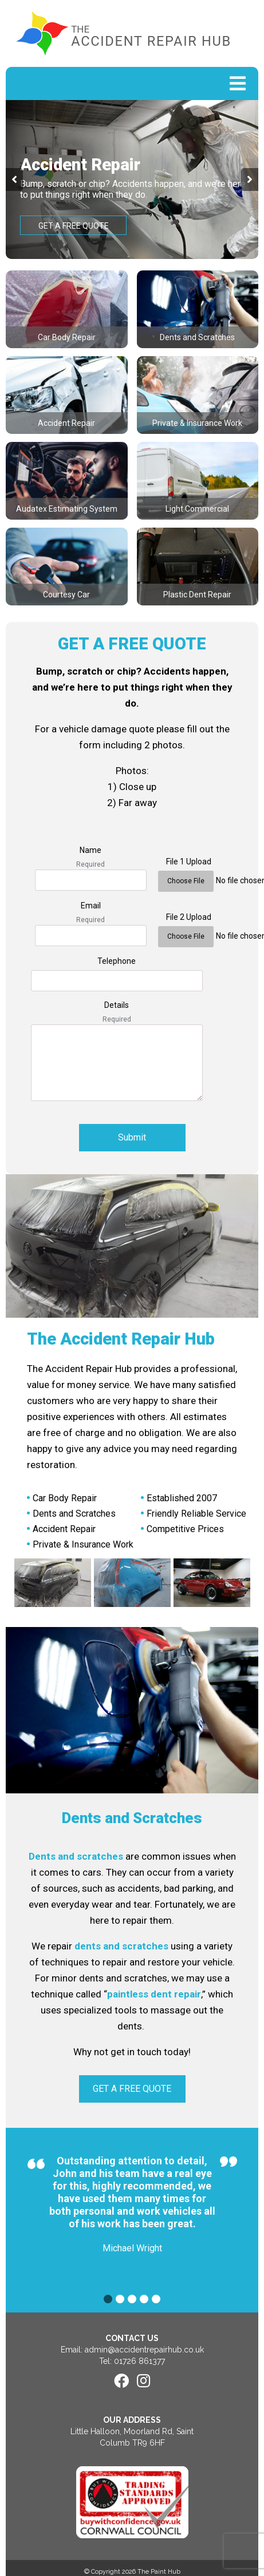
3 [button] (132, 2299)
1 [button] (108, 2299)
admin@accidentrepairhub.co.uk (144, 2349)
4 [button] (144, 2299)
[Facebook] (121, 2381)
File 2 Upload (188, 917)
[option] (132, 179)
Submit (132, 1137)
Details (116, 1005)
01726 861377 (139, 2361)
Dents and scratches (76, 1856)
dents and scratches (121, 1946)
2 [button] (120, 2299)
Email (91, 905)
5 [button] (156, 2299)
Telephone (116, 961)
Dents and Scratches (132, 1818)
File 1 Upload (188, 861)
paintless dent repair (154, 1994)
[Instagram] (143, 2381)
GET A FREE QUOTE (73, 225)
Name (90, 850)
